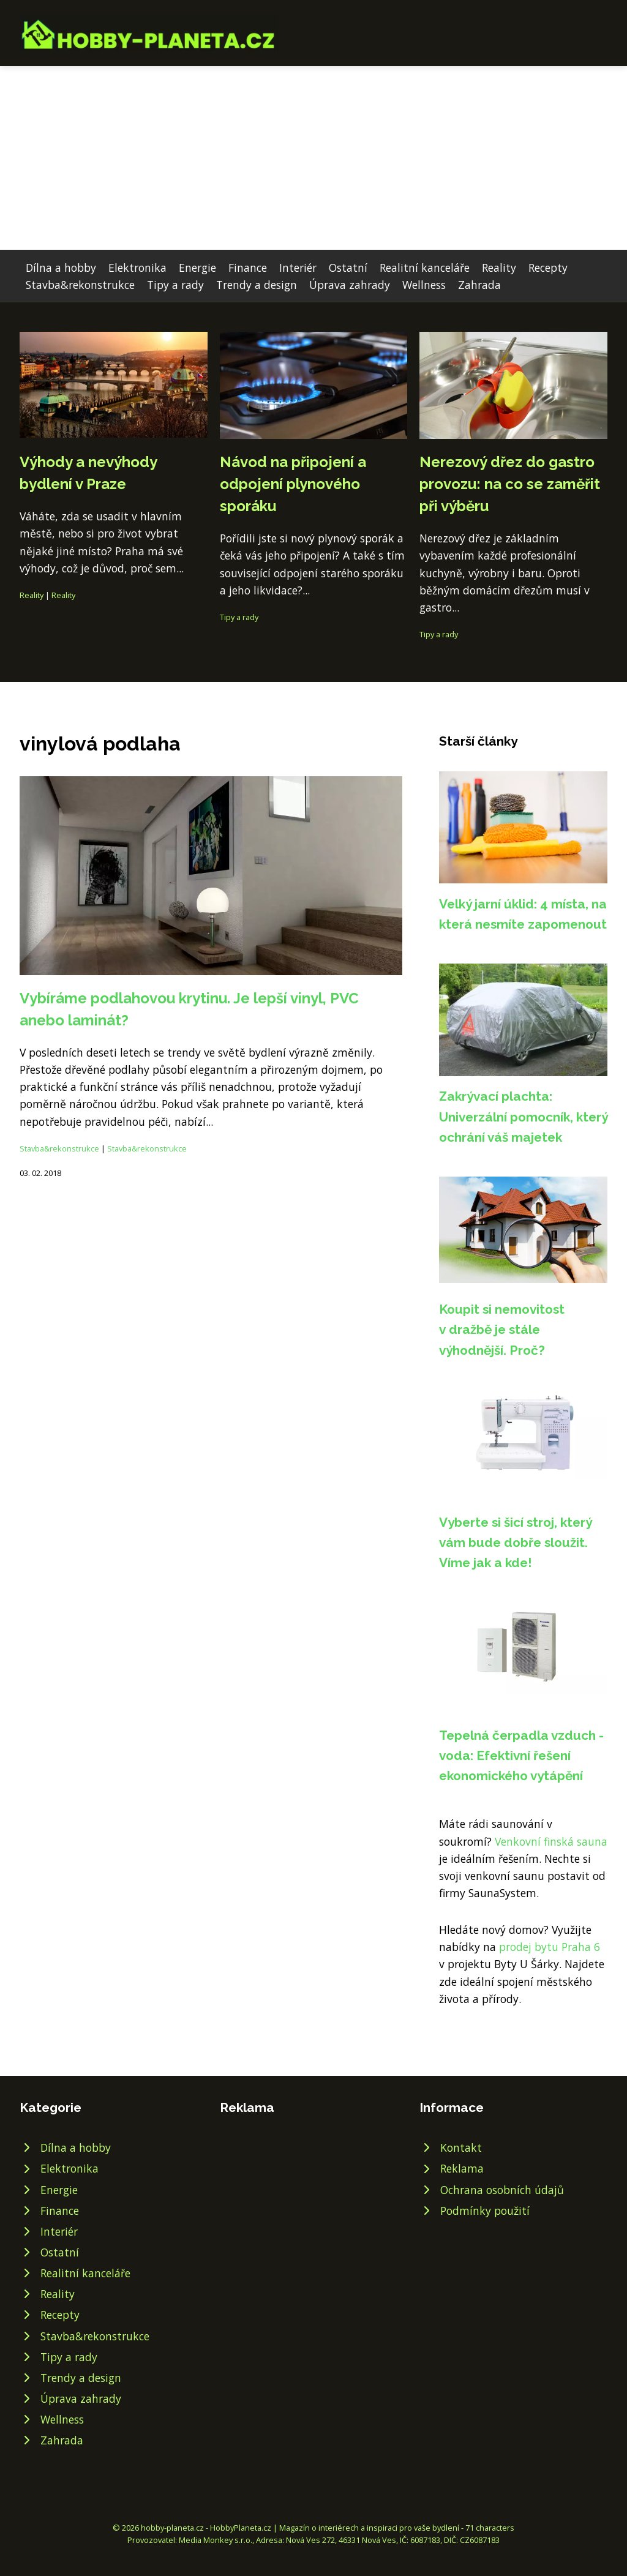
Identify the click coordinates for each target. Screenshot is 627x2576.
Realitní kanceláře (425, 267)
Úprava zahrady (349, 284)
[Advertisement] (313, 158)
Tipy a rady (175, 284)
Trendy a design (256, 284)
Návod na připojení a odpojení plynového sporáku (293, 484)
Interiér (298, 267)
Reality (499, 267)
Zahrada (479, 284)
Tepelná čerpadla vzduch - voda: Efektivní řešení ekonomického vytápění (521, 1756)
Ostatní (348, 267)
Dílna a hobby (61, 267)
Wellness (424, 284)
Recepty (548, 267)
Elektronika (137, 267)
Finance (247, 267)
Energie (197, 267)
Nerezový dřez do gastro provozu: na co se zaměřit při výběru (509, 484)
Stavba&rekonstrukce (80, 284)
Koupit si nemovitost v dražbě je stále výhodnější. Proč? (502, 1329)
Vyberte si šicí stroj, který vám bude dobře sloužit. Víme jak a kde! (515, 1543)
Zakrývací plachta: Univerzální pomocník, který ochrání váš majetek (523, 1116)
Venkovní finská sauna (551, 1841)
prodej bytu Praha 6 (549, 1946)
